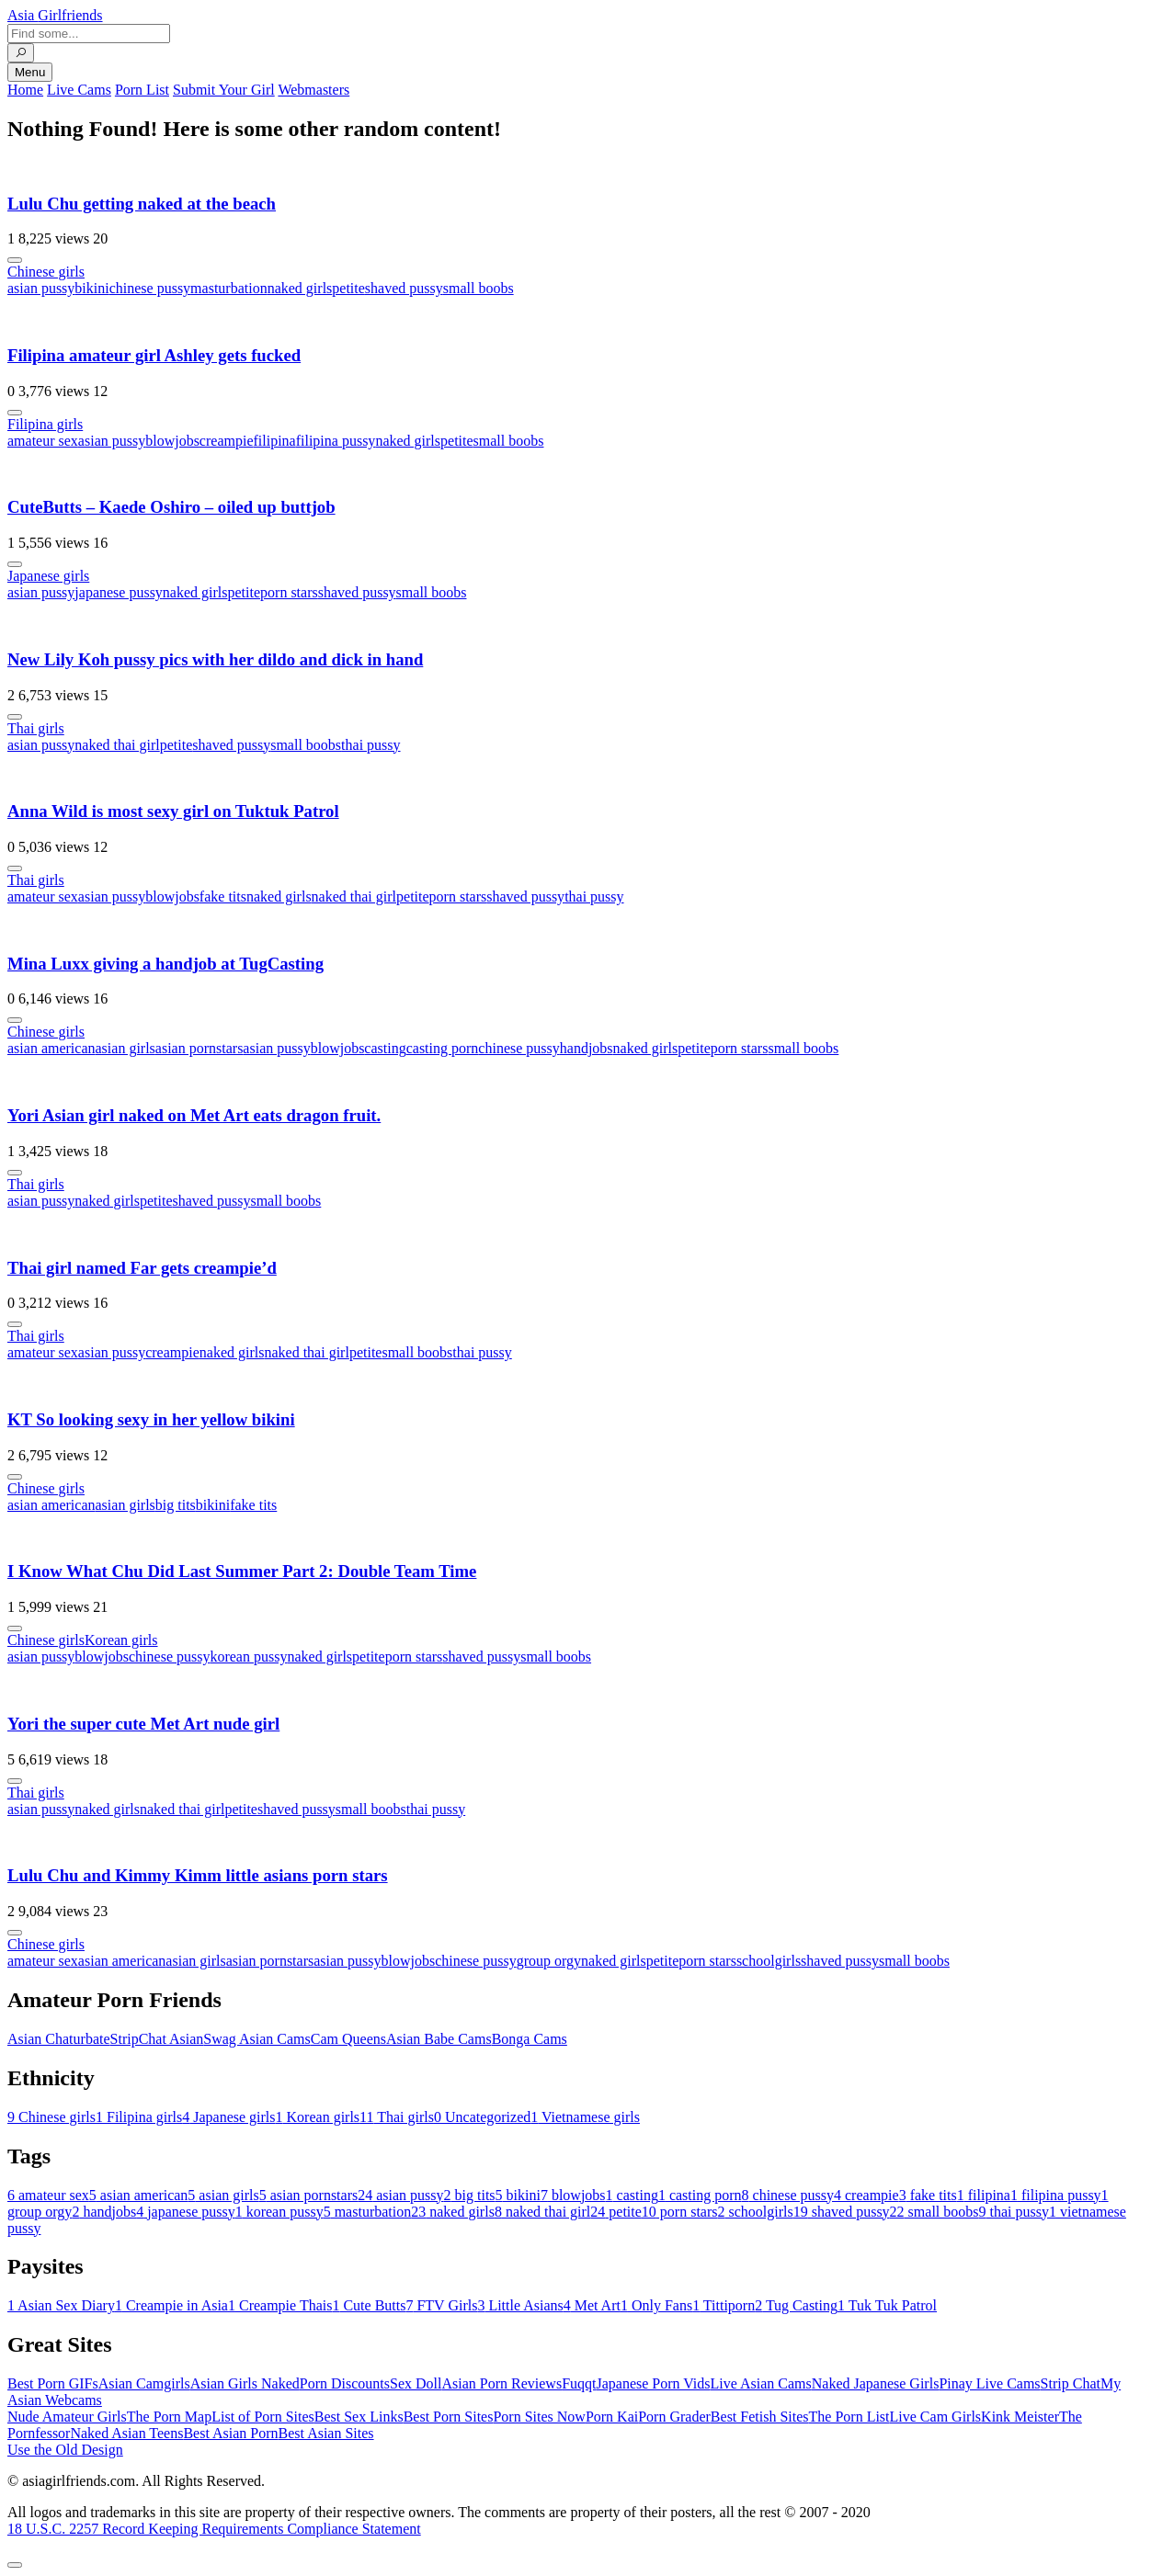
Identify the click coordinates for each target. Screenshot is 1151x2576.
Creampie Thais (280, 2305)
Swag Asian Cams (256, 2039)
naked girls (300, 288)
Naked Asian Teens (126, 2433)
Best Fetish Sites (760, 2416)
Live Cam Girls (936, 2416)
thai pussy (370, 745)
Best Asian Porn (230, 2433)
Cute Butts (368, 2305)
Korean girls (121, 1640)
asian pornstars (199, 1048)
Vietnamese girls (585, 2117)
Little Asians (520, 2305)
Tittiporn (723, 2305)
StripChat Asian (157, 2039)
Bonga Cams (529, 2039)
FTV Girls (441, 2305)
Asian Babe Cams (439, 2039)
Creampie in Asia (171, 2305)
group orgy (549, 1961)
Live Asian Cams (761, 2383)
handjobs (586, 1048)
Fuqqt (579, 2383)
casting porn (442, 1048)
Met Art (592, 2305)
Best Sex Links (359, 2416)
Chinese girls (46, 271)
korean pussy (248, 1656)
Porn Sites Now (539, 2416)
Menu (30, 72)
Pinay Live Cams (989, 2383)
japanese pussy (118, 592)
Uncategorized (482, 2117)
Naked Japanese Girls (876, 2383)
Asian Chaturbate (58, 2039)
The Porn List (849, 2416)
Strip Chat (1070, 2383)
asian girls (125, 1048)
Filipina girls (45, 424)
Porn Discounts (345, 2383)
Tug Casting (796, 2305)
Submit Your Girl (224, 89)
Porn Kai (612, 2416)
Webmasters (313, 89)
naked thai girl (116, 745)
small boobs (478, 288)
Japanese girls (48, 576)
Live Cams (79, 89)
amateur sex (42, 440)
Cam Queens (348, 2039)
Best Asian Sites (326, 2433)
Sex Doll (415, 2383)
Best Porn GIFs (52, 2383)
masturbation (229, 288)
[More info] (14, 260)
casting (384, 1048)
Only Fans (656, 2305)
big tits (175, 1505)
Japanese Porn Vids (653, 2383)
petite (348, 288)
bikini (91, 288)
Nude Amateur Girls (67, 2416)
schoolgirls (768, 1961)
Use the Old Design (65, 2449)
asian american (51, 1048)
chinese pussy (149, 288)
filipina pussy (336, 440)
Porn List (142, 89)
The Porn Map (169, 2416)
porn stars (289, 592)
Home (25, 89)
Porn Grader (674, 2416)
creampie (226, 440)
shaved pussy (404, 288)
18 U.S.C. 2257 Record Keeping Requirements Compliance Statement (214, 2528)
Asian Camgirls (144, 2383)
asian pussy (40, 288)
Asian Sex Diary (61, 2305)
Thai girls (35, 728)
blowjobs (172, 440)
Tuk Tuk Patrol (887, 2305)
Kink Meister (1020, 2416)
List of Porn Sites (262, 2416)
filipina (274, 440)
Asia (55, 15)
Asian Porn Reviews (501, 2383)
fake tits (222, 896)
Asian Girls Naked (245, 2383)
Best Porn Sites (449, 2416)
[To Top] (14, 2565)
